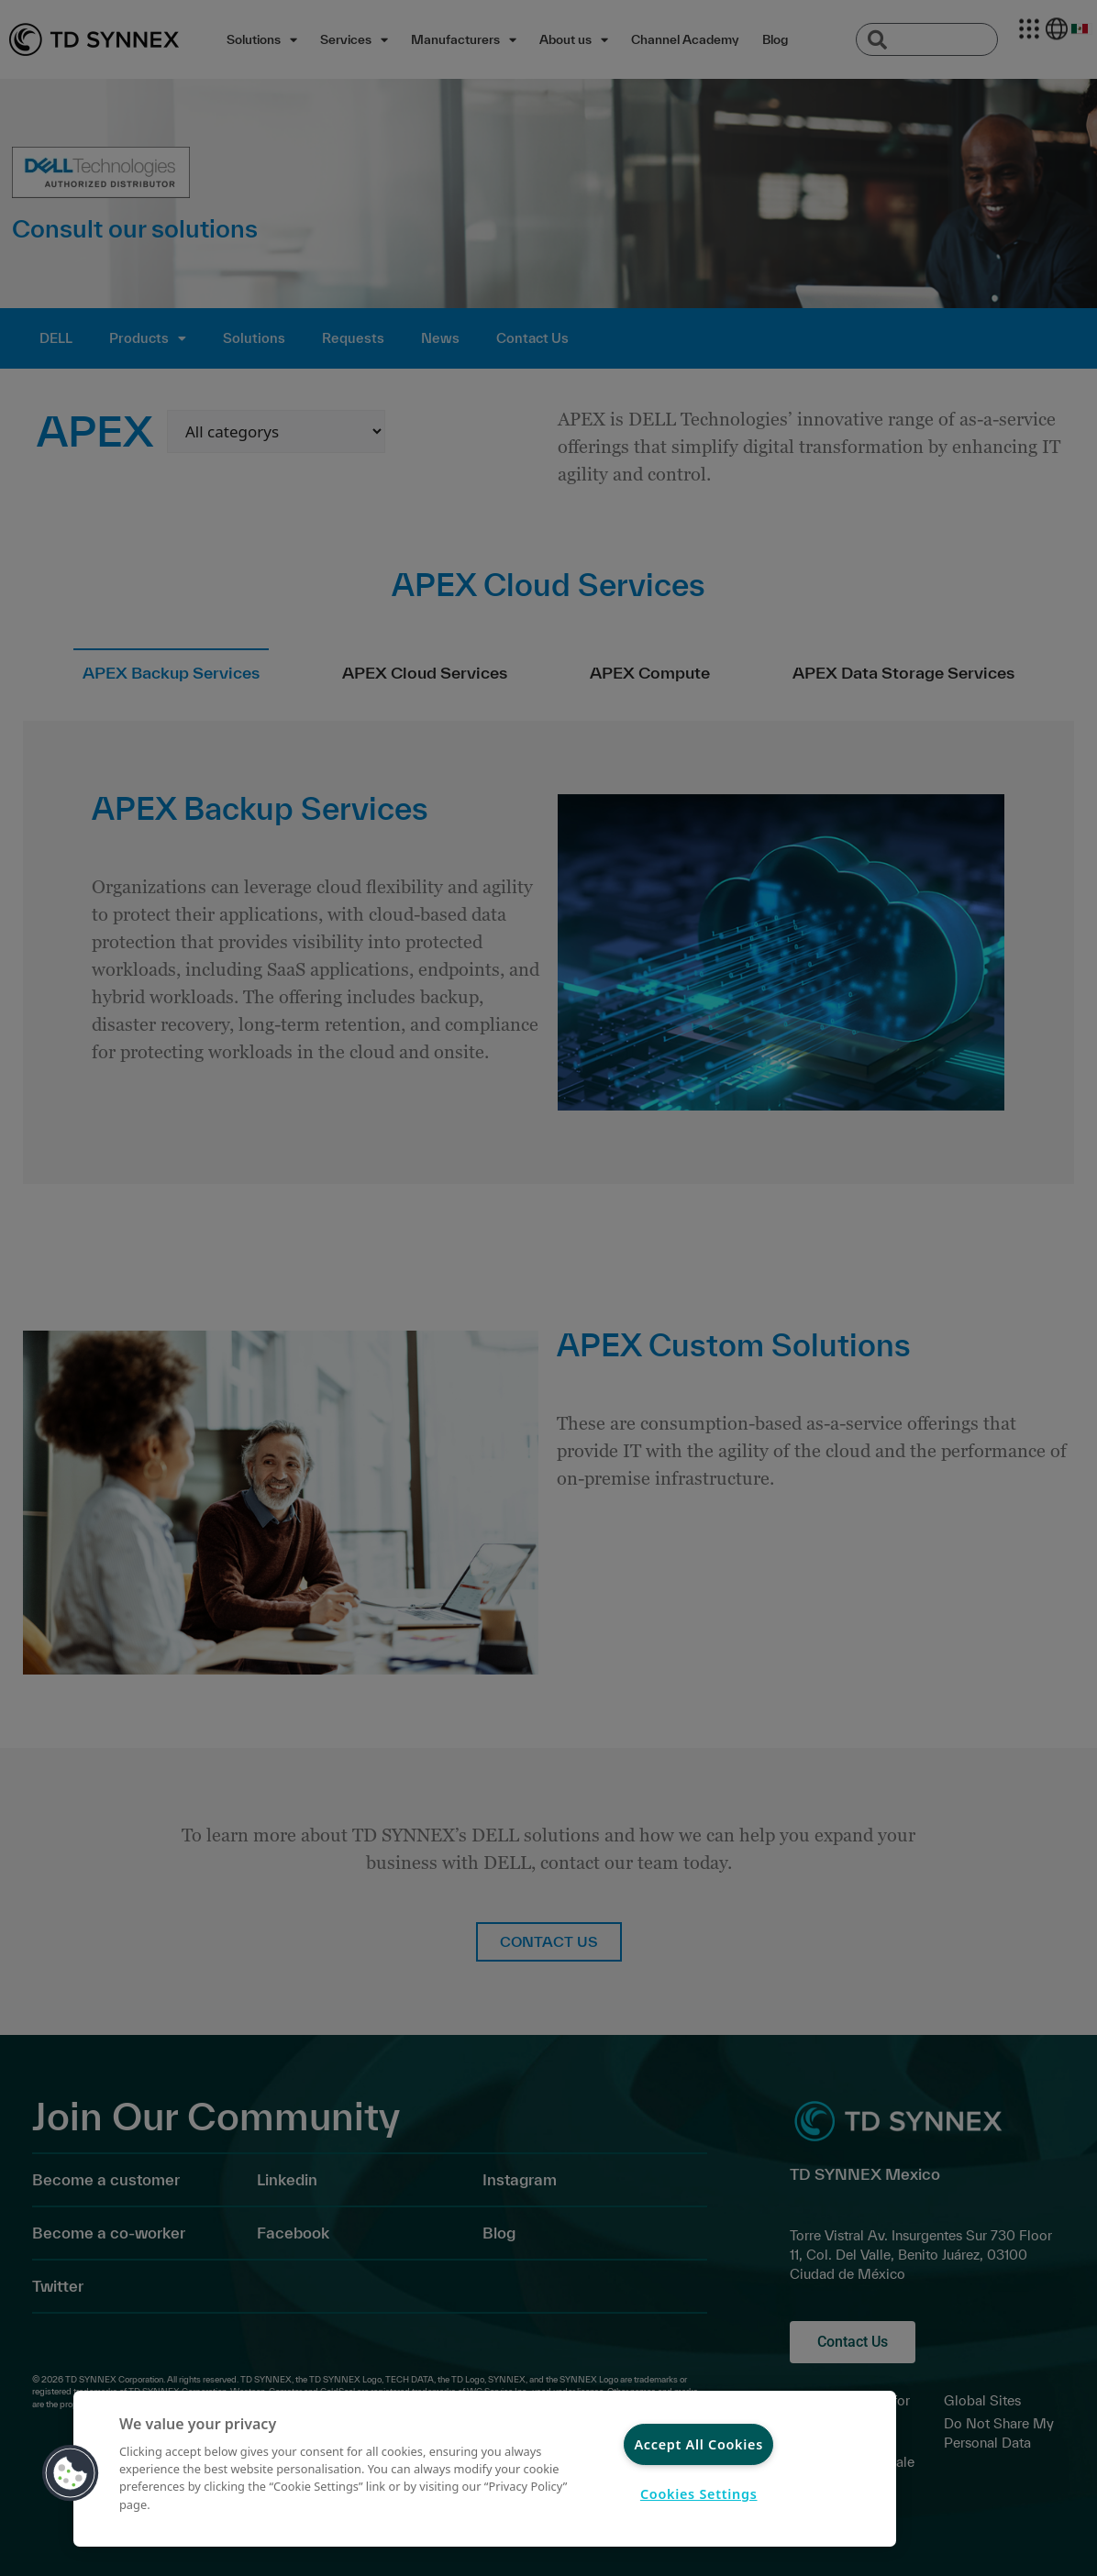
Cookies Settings (699, 2494)
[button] (70, 2473)
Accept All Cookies (698, 2444)
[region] (484, 2469)
